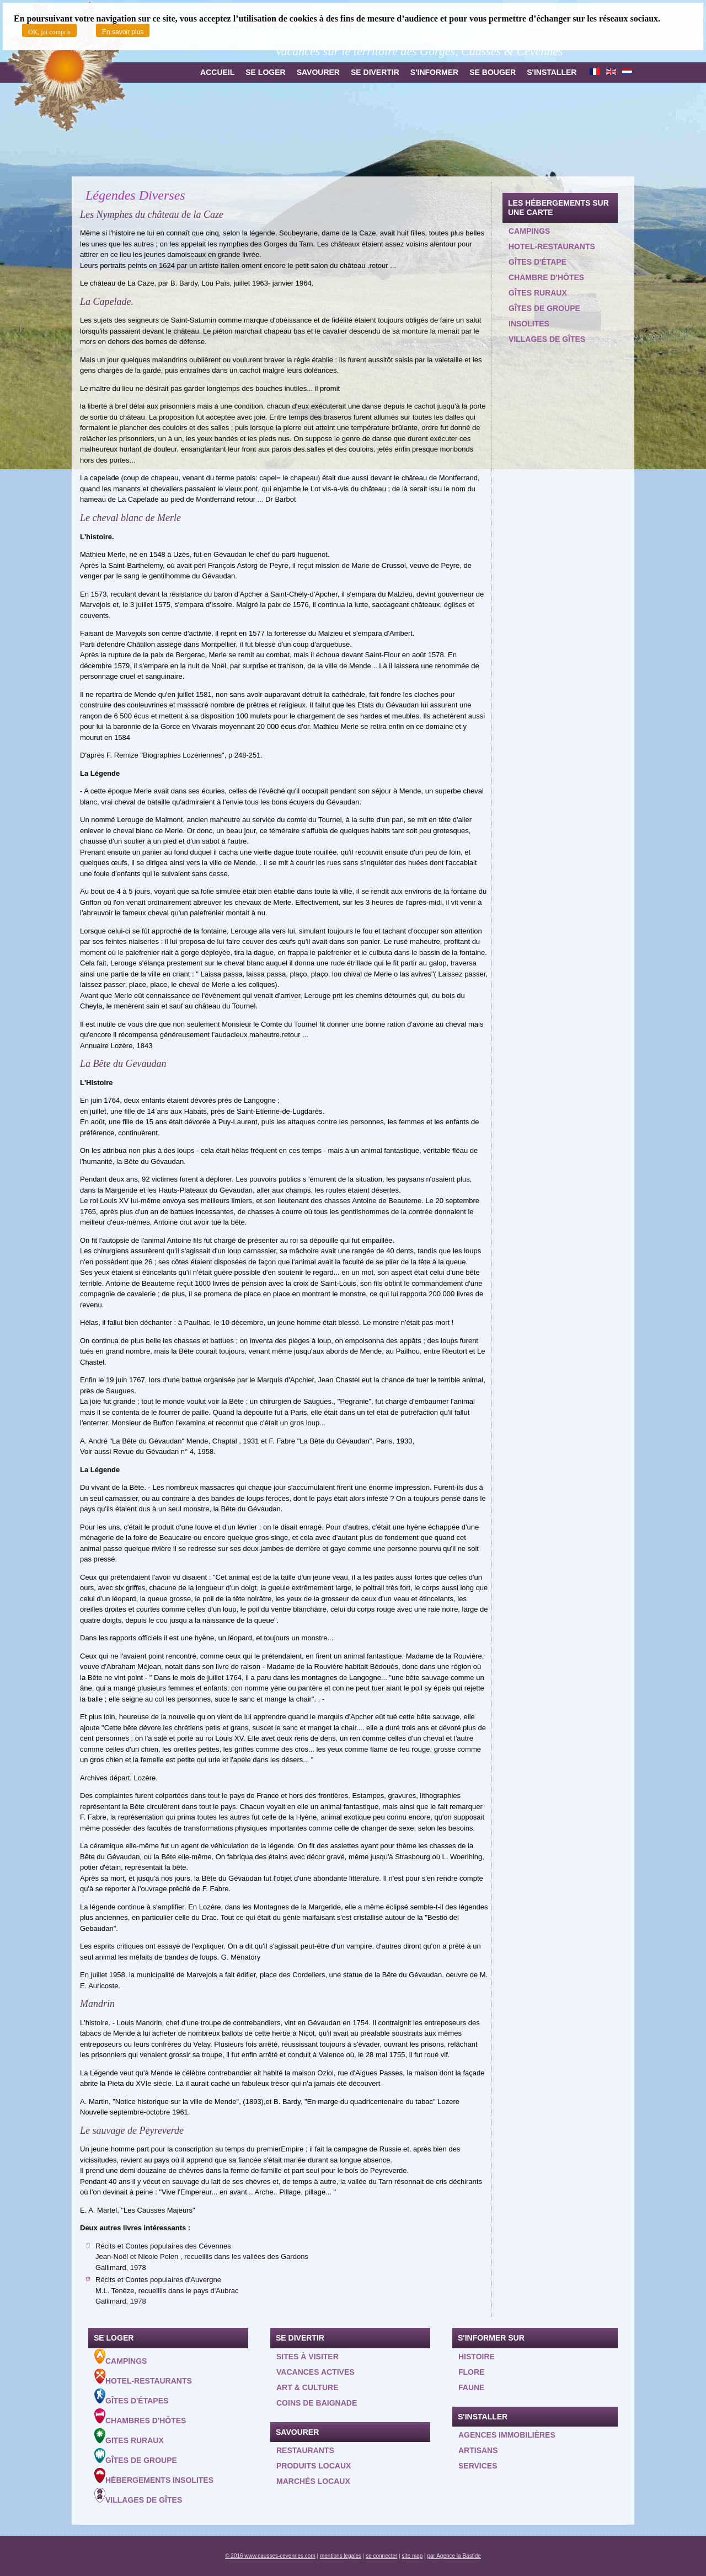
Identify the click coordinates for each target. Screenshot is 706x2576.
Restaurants (305, 2450)
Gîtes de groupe (544, 308)
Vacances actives (315, 2372)
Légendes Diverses (135, 195)
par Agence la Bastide (454, 2556)
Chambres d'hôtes (140, 2416)
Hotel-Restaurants (143, 2377)
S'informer (434, 72)
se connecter (381, 2556)
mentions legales (340, 2556)
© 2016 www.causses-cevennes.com (270, 2556)
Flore (471, 2372)
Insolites (529, 323)
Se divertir (375, 72)
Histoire (476, 2356)
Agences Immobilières (506, 2434)
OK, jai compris (49, 32)
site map (412, 2556)
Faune (471, 2387)
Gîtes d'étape (537, 261)
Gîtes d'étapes (131, 2397)
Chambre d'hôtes (546, 277)
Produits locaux (313, 2465)
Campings (529, 231)
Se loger (265, 72)
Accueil (217, 72)
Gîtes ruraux (538, 292)
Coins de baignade (316, 2402)
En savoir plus (122, 32)
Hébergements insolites (153, 2476)
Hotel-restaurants (552, 246)
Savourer (318, 72)
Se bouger (492, 72)
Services (478, 2465)
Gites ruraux (129, 2436)
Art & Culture (307, 2387)
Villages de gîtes (547, 339)
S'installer (551, 72)
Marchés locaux (313, 2481)
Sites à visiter (307, 2356)
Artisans (478, 2450)
